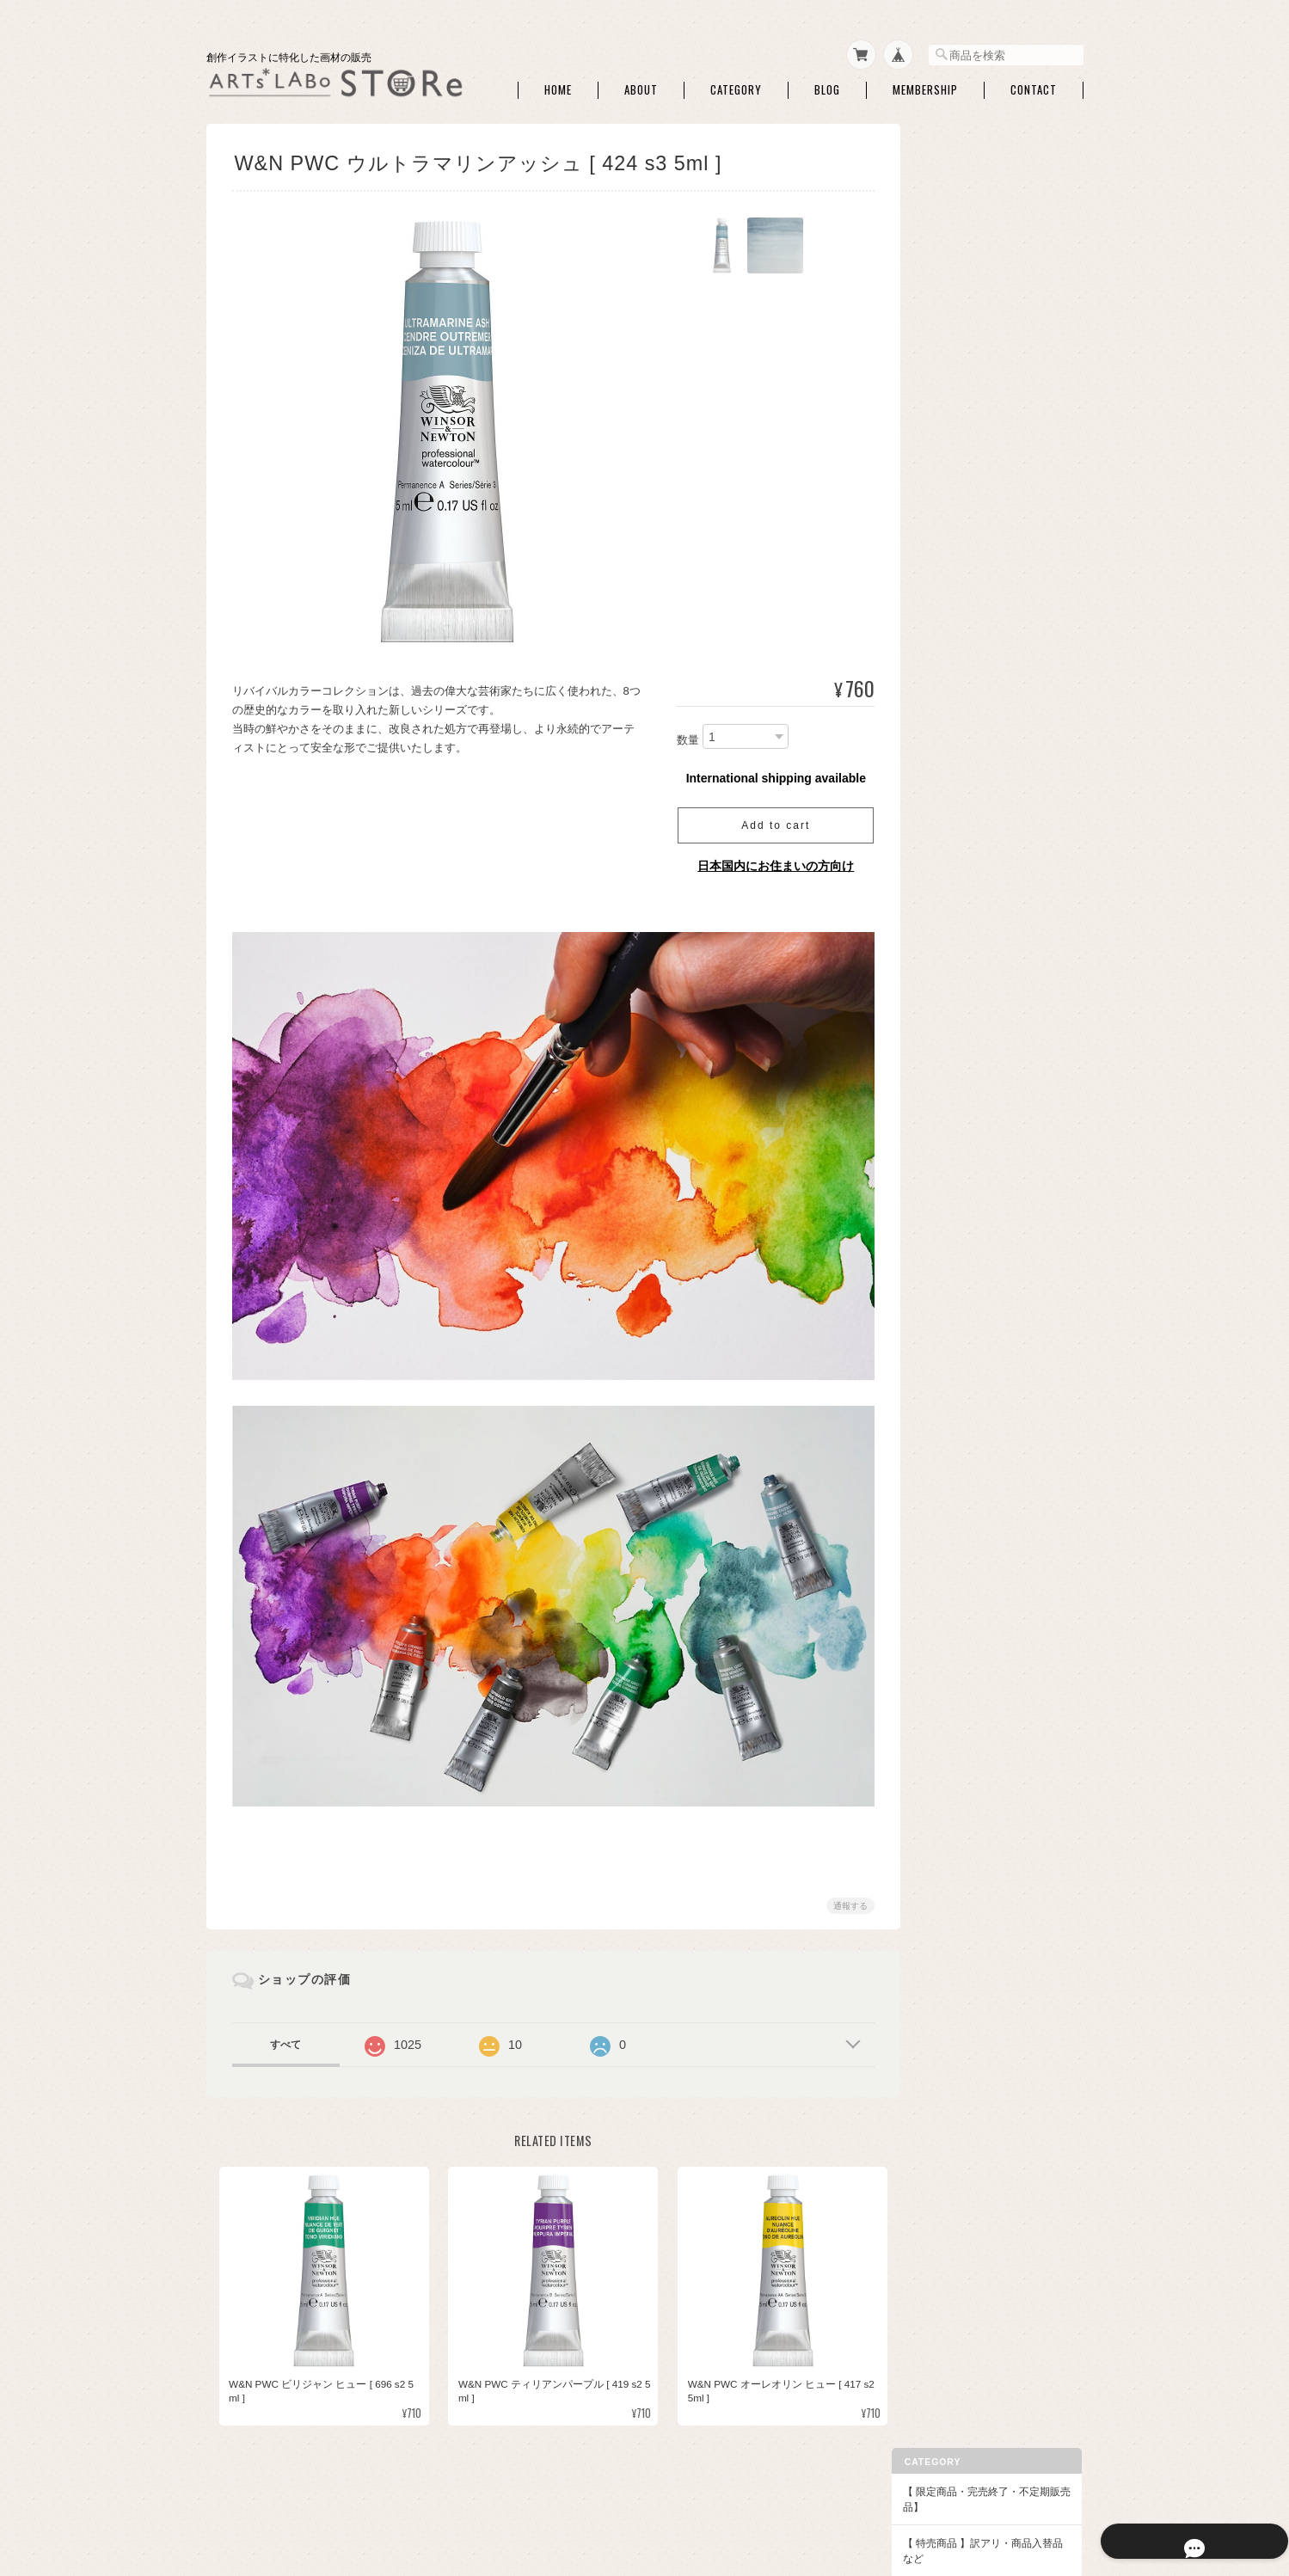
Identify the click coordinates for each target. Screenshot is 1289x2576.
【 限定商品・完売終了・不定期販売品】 (995, 169)
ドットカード (969, 860)
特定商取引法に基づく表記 (989, 1834)
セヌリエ (958, 967)
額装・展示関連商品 (984, 1391)
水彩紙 (953, 333)
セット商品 (964, 690)
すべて (285, 2030)
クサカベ (958, 1155)
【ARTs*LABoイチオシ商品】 (997, 265)
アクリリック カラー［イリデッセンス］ (1001, 1524)
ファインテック (974, 1128)
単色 (948, 717)
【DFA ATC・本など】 (978, 1598)
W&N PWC (963, 886)
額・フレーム (969, 1297)
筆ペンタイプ (969, 770)
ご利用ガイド (958, 1797)
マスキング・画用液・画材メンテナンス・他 (1000, 474)
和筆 (948, 744)
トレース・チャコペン (989, 414)
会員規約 (1064, 2490)
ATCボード (963, 359)
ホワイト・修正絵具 (984, 561)
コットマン (964, 913)
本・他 (953, 1657)
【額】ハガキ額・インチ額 (989, 1267)
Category (736, 85)
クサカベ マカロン (980, 1181)
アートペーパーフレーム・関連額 (1000, 1332)
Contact (1033, 85)
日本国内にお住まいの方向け (769, 861)
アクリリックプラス (984, 1491)
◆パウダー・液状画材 (978, 1422)
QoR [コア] (964, 1101)
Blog (827, 85)
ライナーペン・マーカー (995, 440)
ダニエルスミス (974, 994)
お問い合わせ (958, 1871)
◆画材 (942, 302)
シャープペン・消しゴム (995, 387)
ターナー (958, 1074)
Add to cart (768, 820)
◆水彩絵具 (953, 801)
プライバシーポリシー (826, 2490)
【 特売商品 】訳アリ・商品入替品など (997, 221)
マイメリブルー (974, 1021)
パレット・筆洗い (979, 534)
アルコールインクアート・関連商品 (1000, 594)
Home (558, 85)
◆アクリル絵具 (963, 1459)
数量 (682, 734)
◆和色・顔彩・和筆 (973, 659)
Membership (925, 85)
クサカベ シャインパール (996, 1209)
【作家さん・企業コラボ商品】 (999, 1561)
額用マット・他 (974, 1365)
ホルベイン (964, 1047)
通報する (844, 1891)
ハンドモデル (969, 628)
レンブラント (969, 1236)
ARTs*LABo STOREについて (690, 2490)
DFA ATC (958, 1630)
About (641, 85)
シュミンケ (964, 940)
